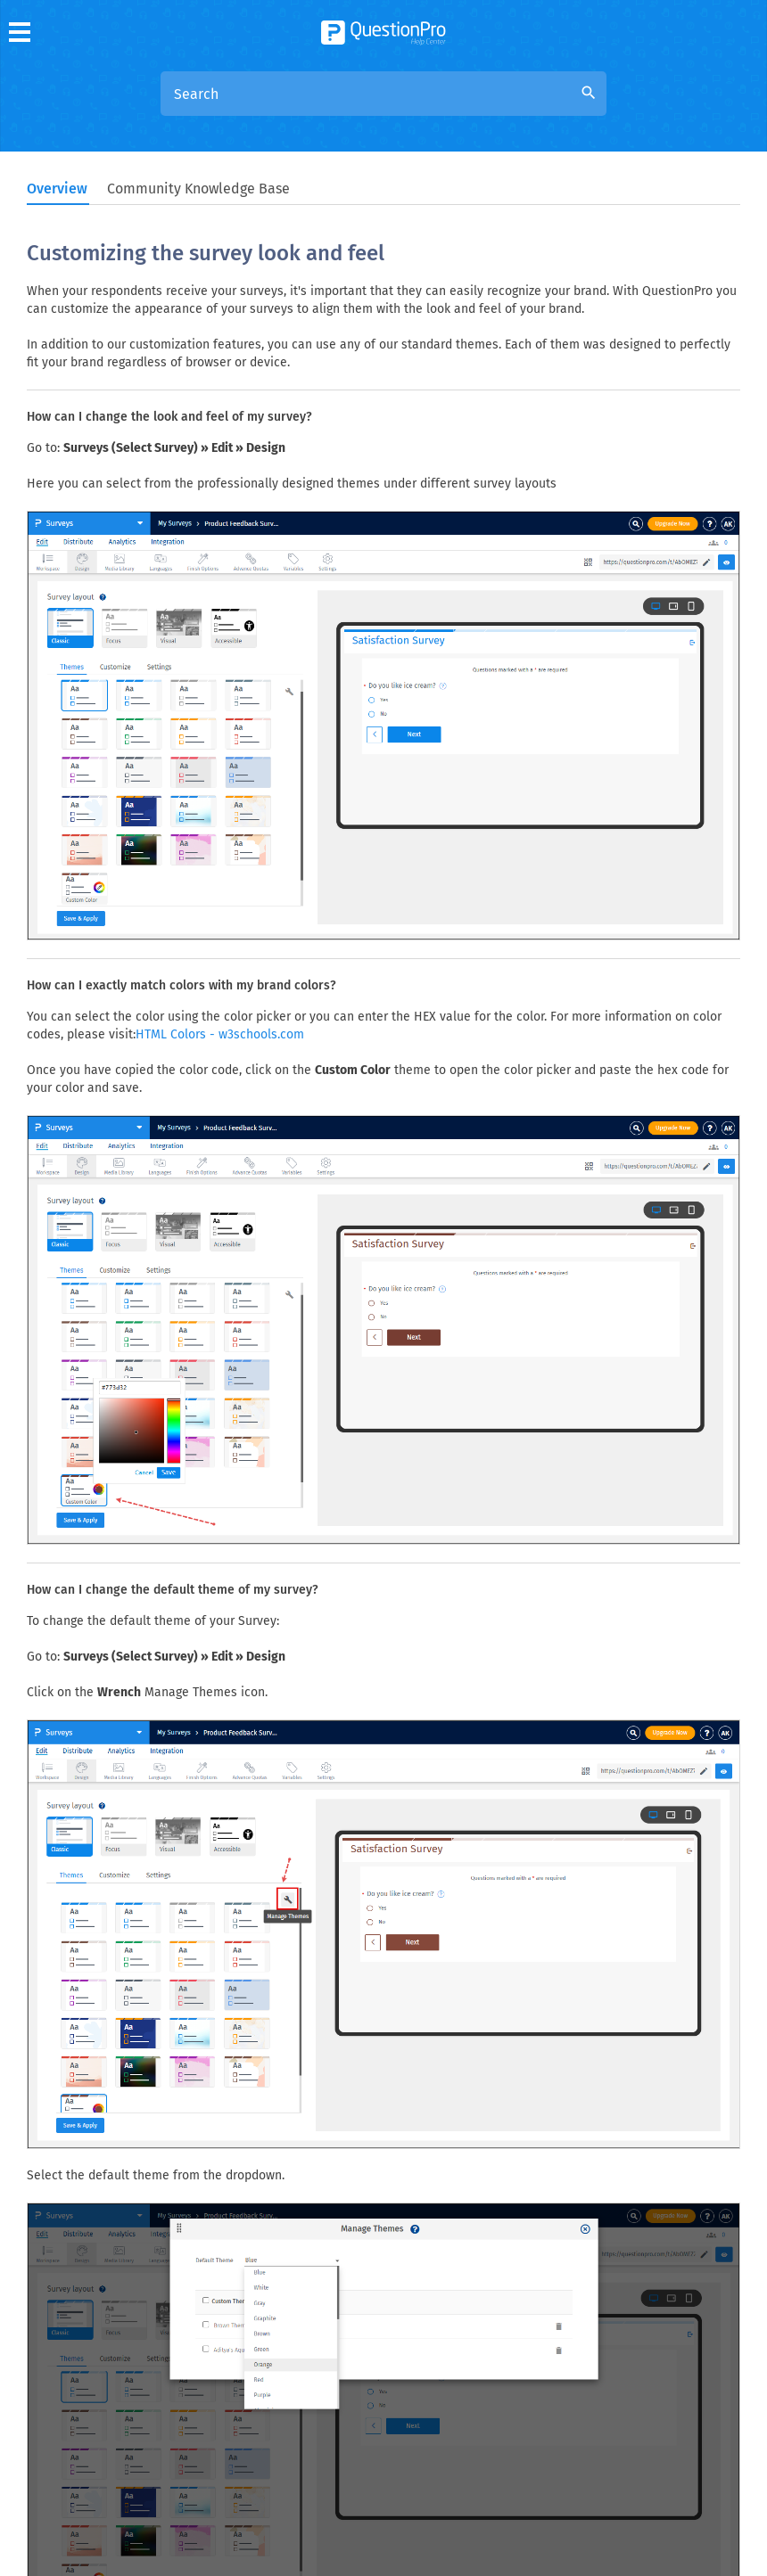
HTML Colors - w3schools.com (220, 1034)
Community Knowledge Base (198, 188)
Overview (57, 188)
